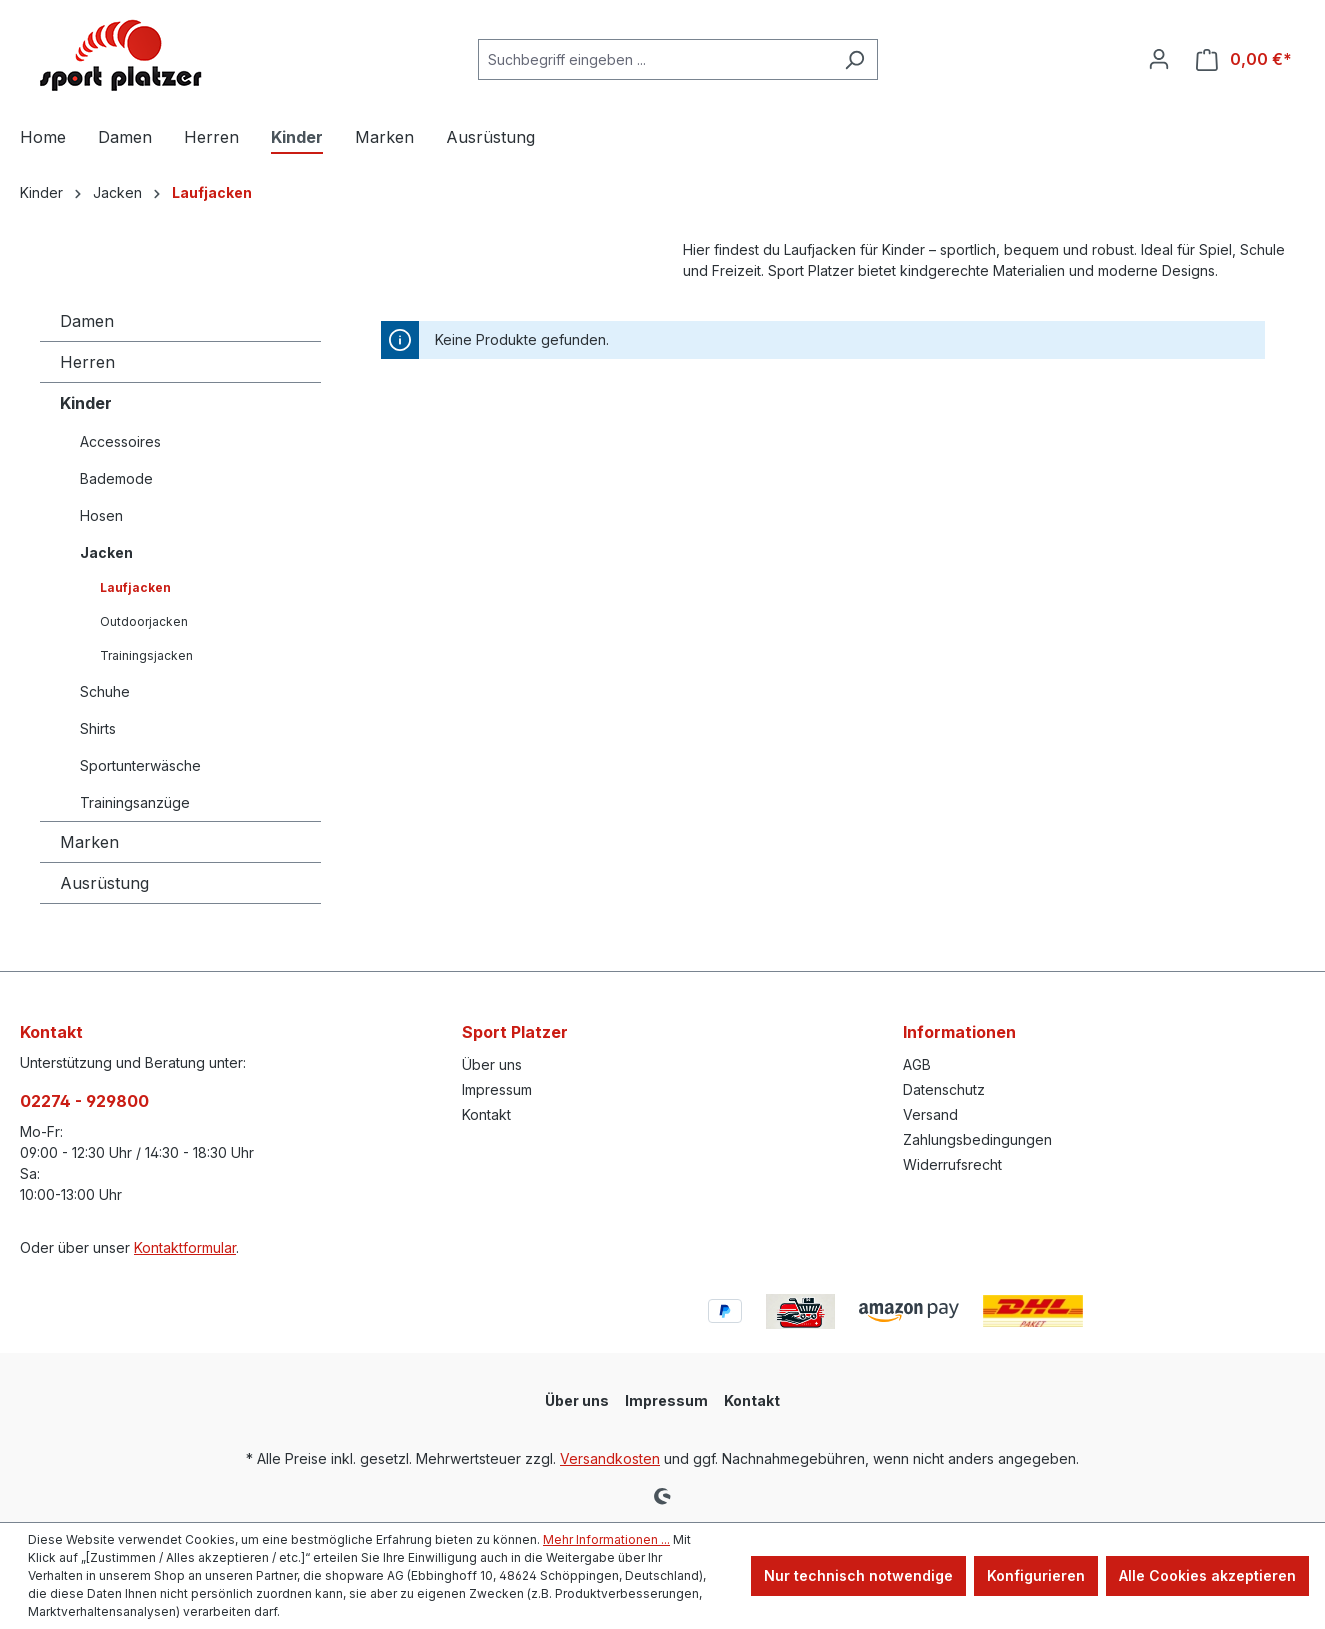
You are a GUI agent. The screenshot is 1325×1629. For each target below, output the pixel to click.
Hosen (101, 515)
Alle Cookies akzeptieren (1207, 1575)
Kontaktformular (185, 1247)
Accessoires (120, 441)
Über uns (492, 1064)
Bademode (116, 478)
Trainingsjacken (146, 655)
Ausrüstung (104, 883)
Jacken (106, 552)
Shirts (98, 728)
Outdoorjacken (144, 621)
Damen (87, 321)
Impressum (497, 1089)
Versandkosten (610, 1458)
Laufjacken (135, 587)
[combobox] (655, 59)
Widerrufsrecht (952, 1164)
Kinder (86, 403)
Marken (89, 842)
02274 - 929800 (84, 1101)
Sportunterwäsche (140, 765)
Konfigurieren (1036, 1575)
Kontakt (486, 1114)
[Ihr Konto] (1159, 59)
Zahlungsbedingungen (977, 1139)
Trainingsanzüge (135, 802)
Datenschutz (944, 1089)
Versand (930, 1114)
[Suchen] (854, 59)
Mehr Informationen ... (606, 1539)
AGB (917, 1064)
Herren (87, 362)
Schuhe (105, 691)
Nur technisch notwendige (858, 1575)
